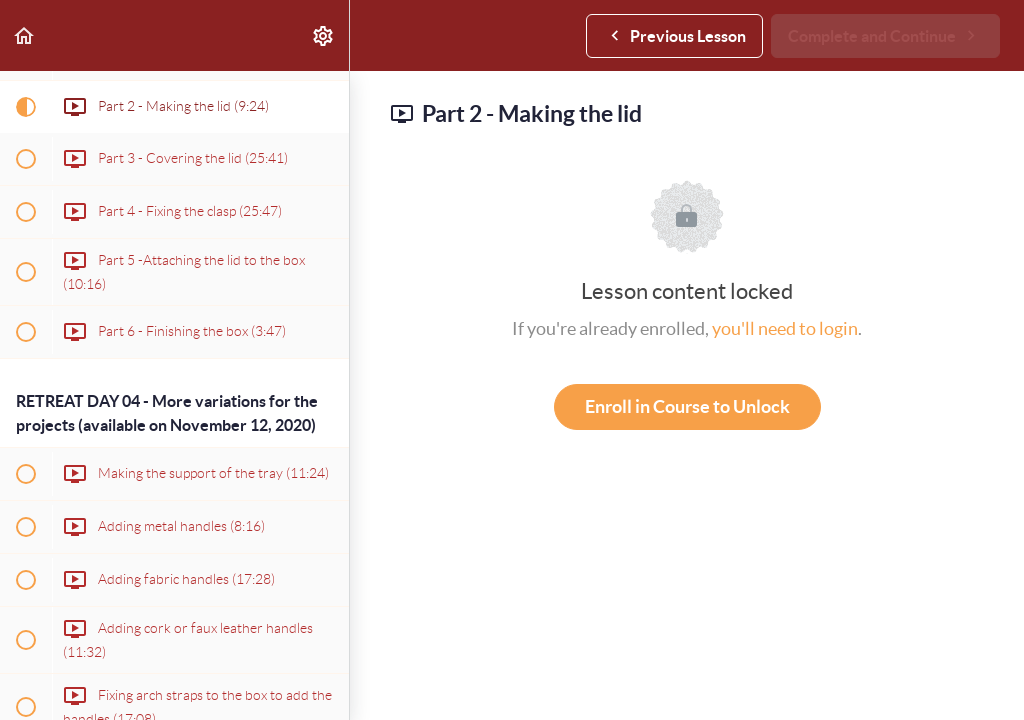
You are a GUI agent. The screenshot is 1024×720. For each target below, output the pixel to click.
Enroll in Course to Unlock (687, 406)
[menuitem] (324, 35)
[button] (25, 35)
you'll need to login (785, 328)
